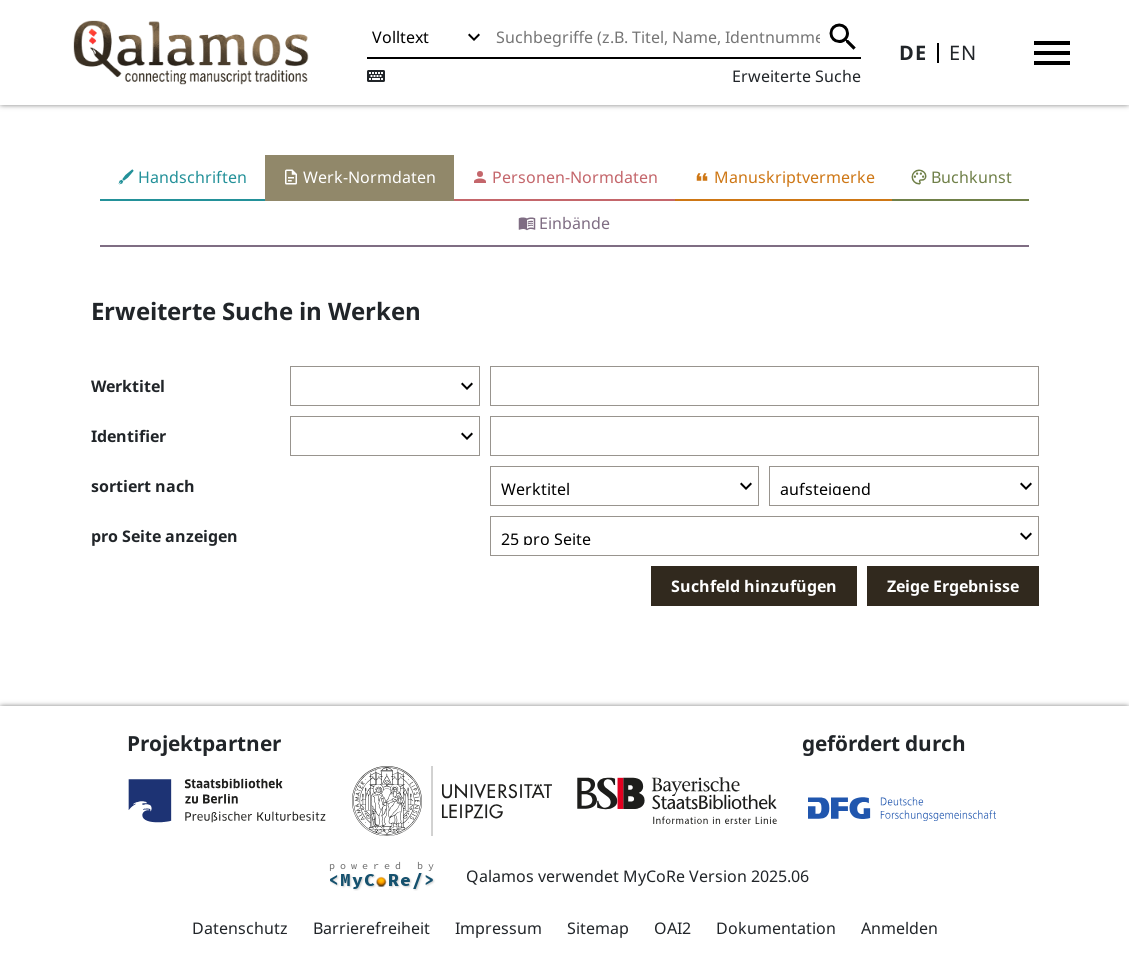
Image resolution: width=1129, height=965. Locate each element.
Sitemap (598, 928)
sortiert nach (143, 486)
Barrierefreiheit (371, 928)
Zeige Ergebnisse (953, 586)
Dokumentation (776, 928)
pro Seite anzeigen (164, 536)
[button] (1052, 53)
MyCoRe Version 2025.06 (716, 876)
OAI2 (672, 928)
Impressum (498, 928)
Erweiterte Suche (796, 76)
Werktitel (128, 386)
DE (913, 52)
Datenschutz (240, 928)
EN (963, 52)
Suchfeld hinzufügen (754, 586)
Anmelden (899, 928)
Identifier (128, 436)
